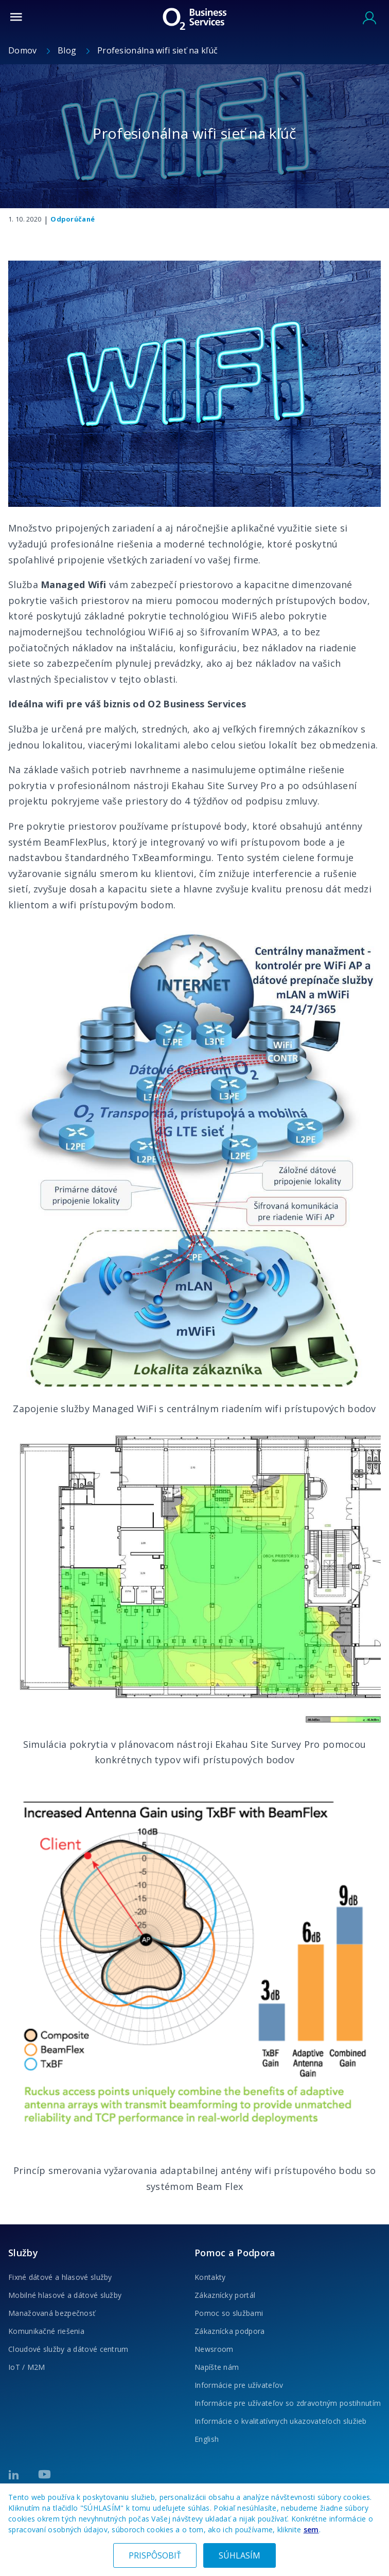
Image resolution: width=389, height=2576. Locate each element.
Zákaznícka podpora (229, 2331)
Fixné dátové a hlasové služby (60, 2277)
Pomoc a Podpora (235, 2252)
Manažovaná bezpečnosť (51, 2313)
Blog (68, 50)
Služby (23, 2252)
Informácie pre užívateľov (239, 2385)
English (206, 2439)
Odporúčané (72, 219)
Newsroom (213, 2349)
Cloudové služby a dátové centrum (68, 2349)
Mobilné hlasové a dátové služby (64, 2295)
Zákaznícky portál (224, 2295)
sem (311, 2529)
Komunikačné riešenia (46, 2331)
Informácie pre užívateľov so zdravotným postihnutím (287, 2403)
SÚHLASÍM (239, 2555)
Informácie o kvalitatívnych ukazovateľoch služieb (280, 2421)
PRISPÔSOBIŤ (155, 2555)
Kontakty (209, 2277)
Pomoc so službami (228, 2313)
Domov (23, 50)
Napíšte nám (216, 2367)
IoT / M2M (26, 2367)
